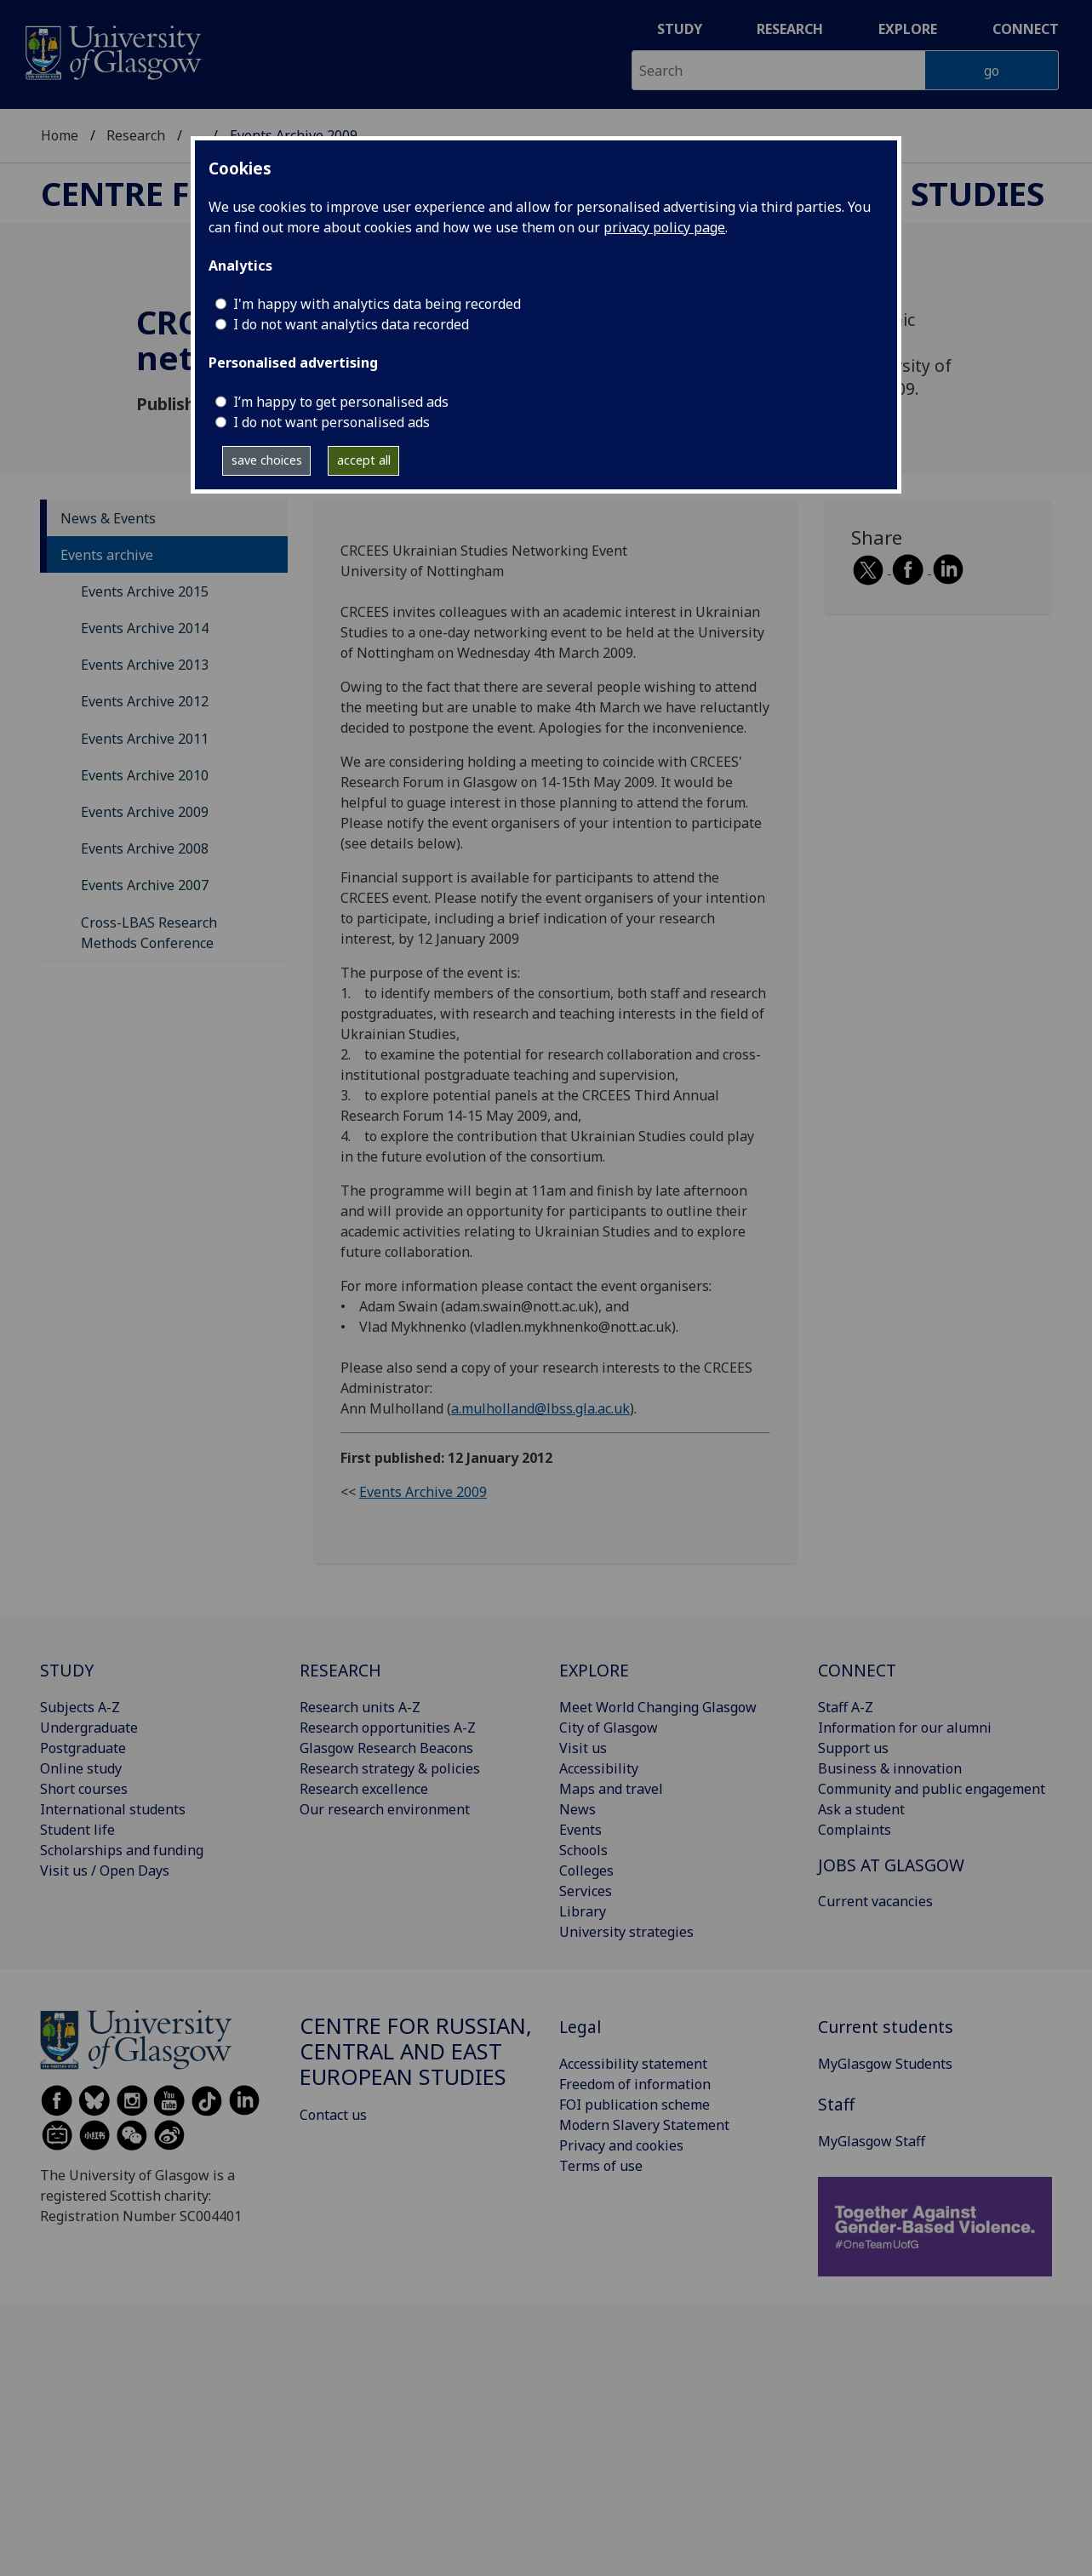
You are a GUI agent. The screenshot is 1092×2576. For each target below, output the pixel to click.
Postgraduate (83, 1748)
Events (580, 1829)
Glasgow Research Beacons (386, 1748)
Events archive (106, 554)
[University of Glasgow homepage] (112, 50)
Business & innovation (890, 1768)
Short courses (84, 1788)
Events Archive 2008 (145, 848)
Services (585, 1891)
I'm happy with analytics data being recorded (377, 303)
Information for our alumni (905, 1727)
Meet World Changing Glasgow (658, 1707)
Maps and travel (611, 1788)
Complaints (854, 1829)
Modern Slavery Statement (644, 2125)
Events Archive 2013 (145, 664)
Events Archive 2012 (145, 701)
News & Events (108, 518)
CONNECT (857, 1670)
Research (790, 29)
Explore (907, 29)
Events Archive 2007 (145, 885)
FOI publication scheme (634, 2104)
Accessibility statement (633, 2063)
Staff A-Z (845, 1707)
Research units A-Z (360, 1707)
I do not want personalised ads (331, 422)
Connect (1025, 29)
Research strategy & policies (390, 1768)
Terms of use (601, 2165)
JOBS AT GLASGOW (891, 1864)
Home (59, 135)
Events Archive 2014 (145, 628)
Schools (583, 1850)
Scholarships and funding (121, 1850)
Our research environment (385, 1809)
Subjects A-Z (80, 1707)
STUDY (67, 1670)
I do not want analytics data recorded (351, 324)
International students (113, 1809)
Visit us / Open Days (104, 1870)
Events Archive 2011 (145, 738)
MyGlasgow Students (885, 2063)
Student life (77, 1829)
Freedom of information (635, 2084)
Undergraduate (89, 1727)
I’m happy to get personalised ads (341, 401)
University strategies (626, 1931)
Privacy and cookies (621, 2145)
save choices (267, 460)
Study (679, 29)
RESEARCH (340, 1670)
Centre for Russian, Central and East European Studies (416, 2051)
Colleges (586, 1870)
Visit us (583, 1748)
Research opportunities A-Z (388, 1727)
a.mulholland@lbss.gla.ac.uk (540, 1408)
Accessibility (598, 1768)
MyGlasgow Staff (871, 2141)
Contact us (333, 2114)
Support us (853, 1748)
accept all (364, 460)
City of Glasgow (608, 1727)
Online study (81, 1768)
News (577, 1809)
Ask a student (861, 1809)
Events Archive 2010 (145, 775)
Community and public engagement (931, 1788)
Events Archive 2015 (145, 591)
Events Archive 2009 (145, 812)
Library (582, 1911)
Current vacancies (875, 1901)
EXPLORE (594, 1670)
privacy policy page (664, 227)
